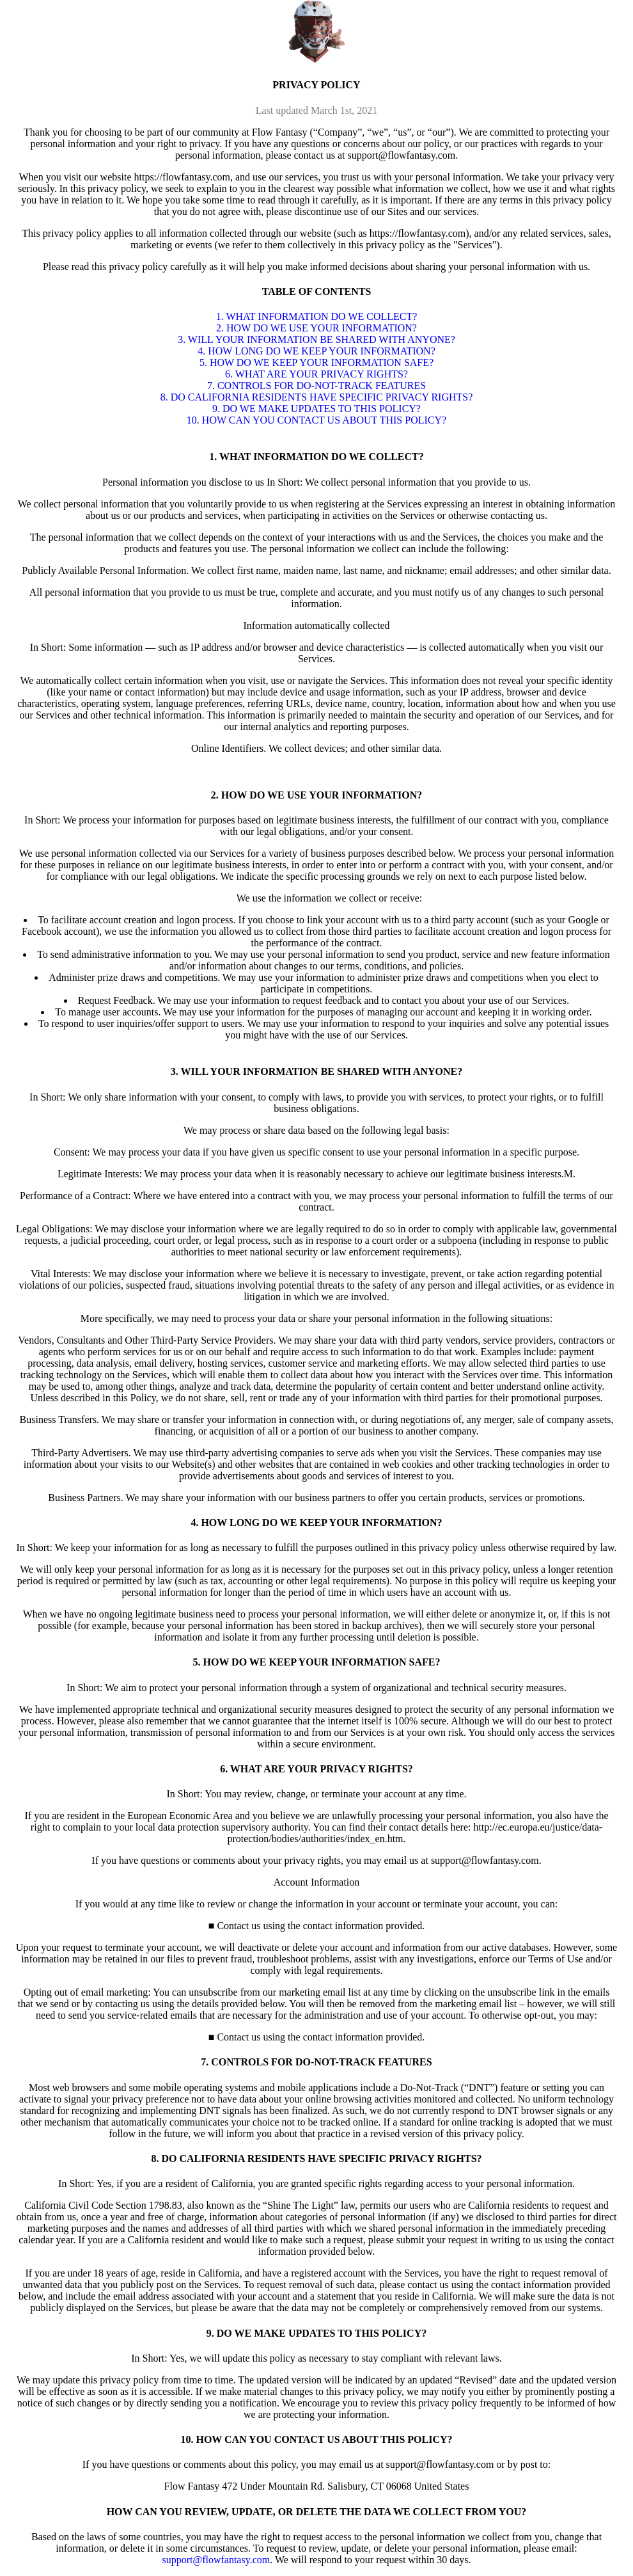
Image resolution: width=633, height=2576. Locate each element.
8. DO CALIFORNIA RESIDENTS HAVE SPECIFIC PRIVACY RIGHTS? (316, 397)
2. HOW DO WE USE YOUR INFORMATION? (316, 327)
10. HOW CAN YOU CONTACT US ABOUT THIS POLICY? (316, 420)
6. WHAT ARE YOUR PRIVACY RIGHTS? (316, 374)
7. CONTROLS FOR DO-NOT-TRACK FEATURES (316, 385)
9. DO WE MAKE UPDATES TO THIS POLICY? (316, 408)
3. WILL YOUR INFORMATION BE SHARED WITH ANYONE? (316, 339)
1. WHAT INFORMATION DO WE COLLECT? (317, 316)
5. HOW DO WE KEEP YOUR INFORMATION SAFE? (316, 362)
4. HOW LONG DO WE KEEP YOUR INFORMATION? (316, 351)
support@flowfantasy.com (216, 2559)
